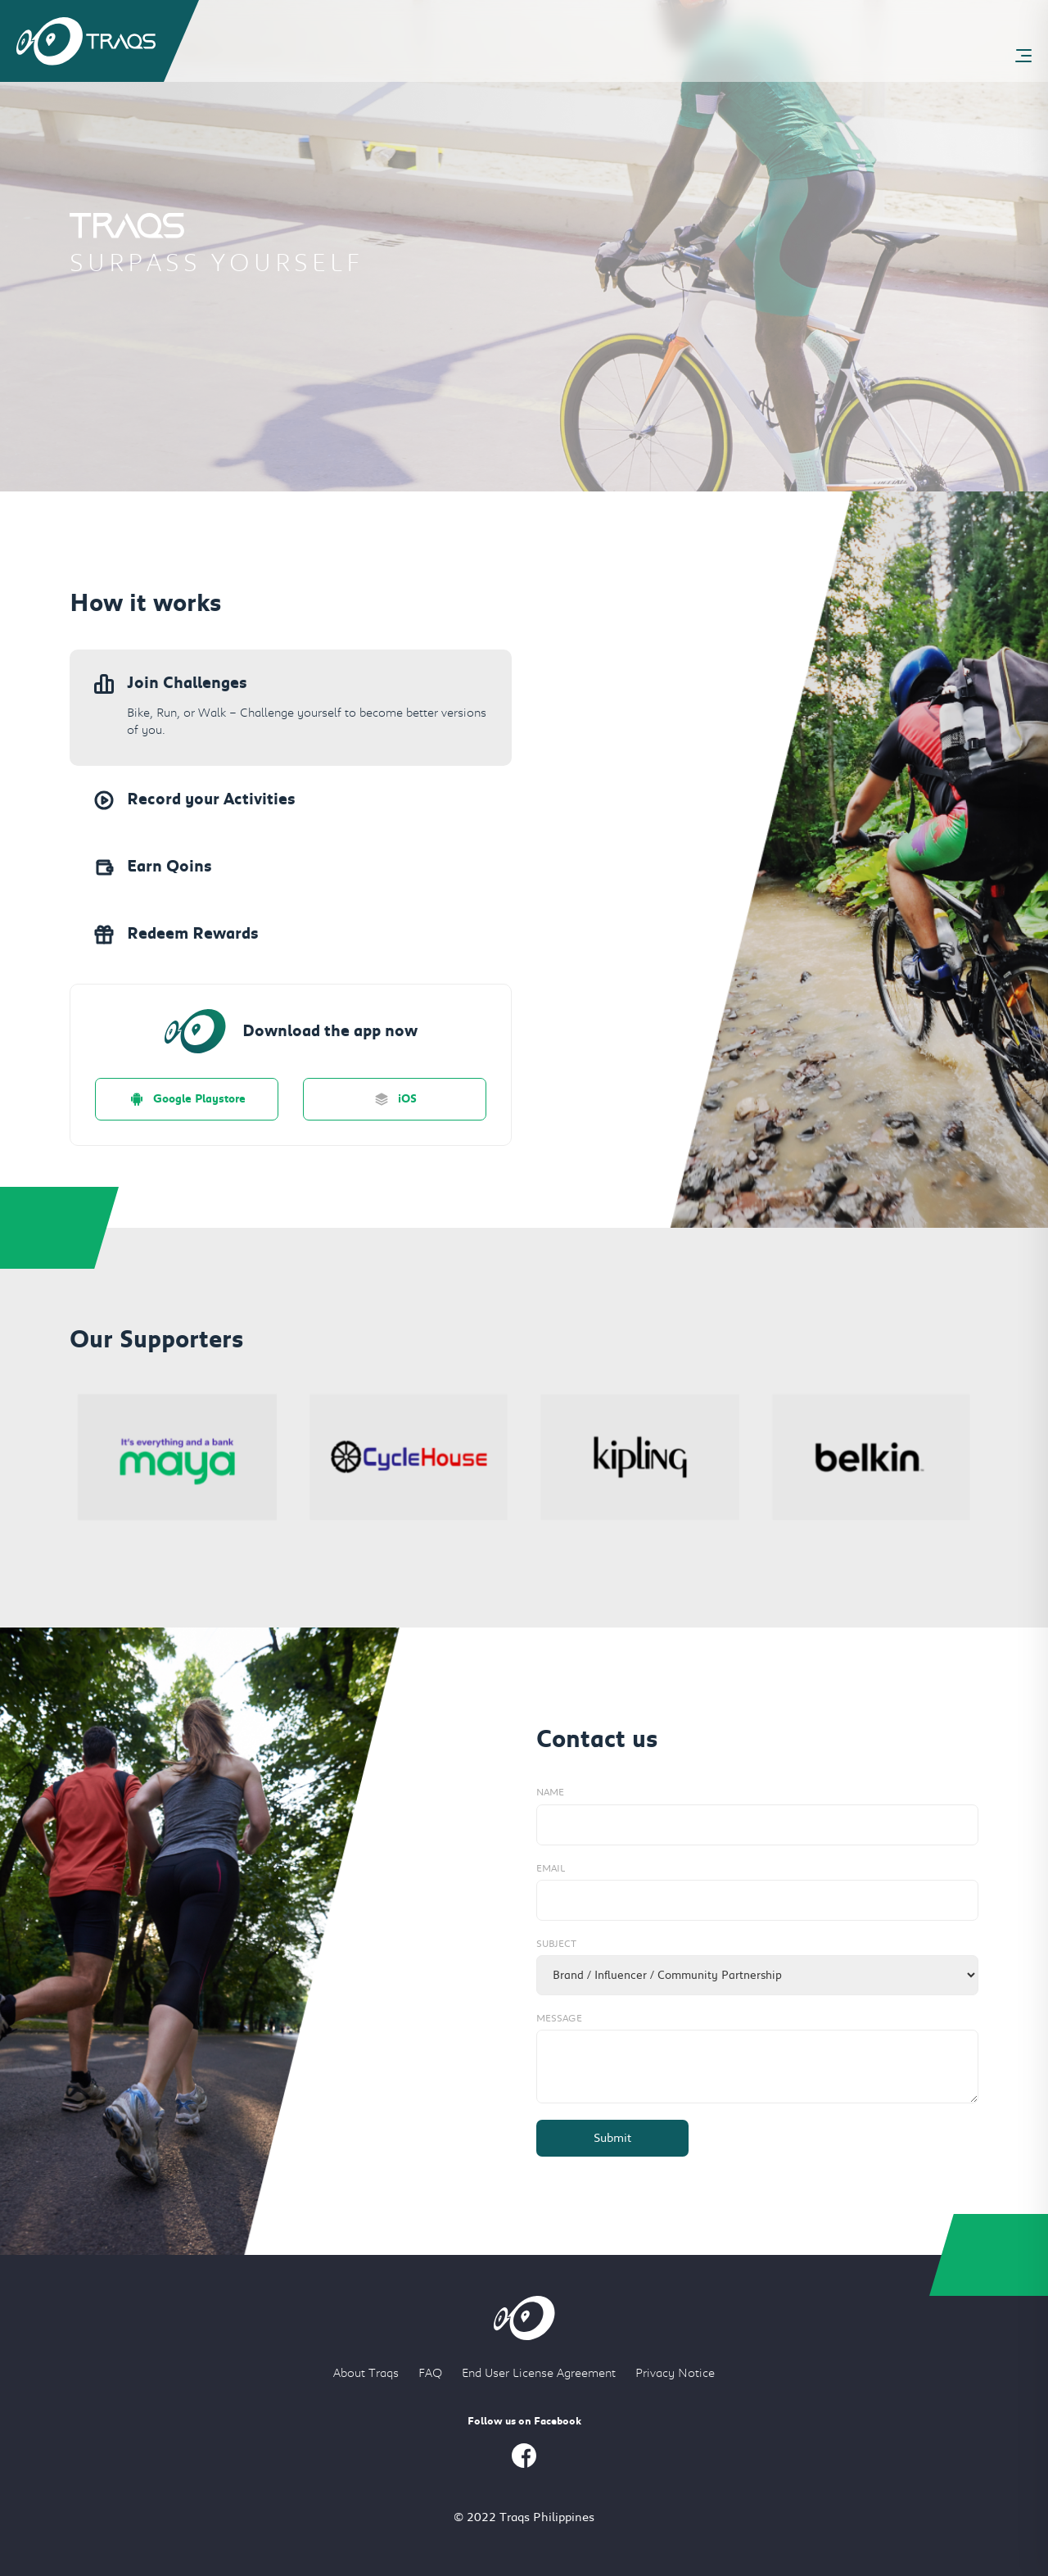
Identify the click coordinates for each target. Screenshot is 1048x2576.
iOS (395, 1099)
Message (559, 2018)
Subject (556, 1943)
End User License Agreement (539, 2372)
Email (550, 1868)
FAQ (430, 2372)
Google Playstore (187, 1099)
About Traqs (366, 2372)
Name (550, 1792)
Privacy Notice (675, 2372)
